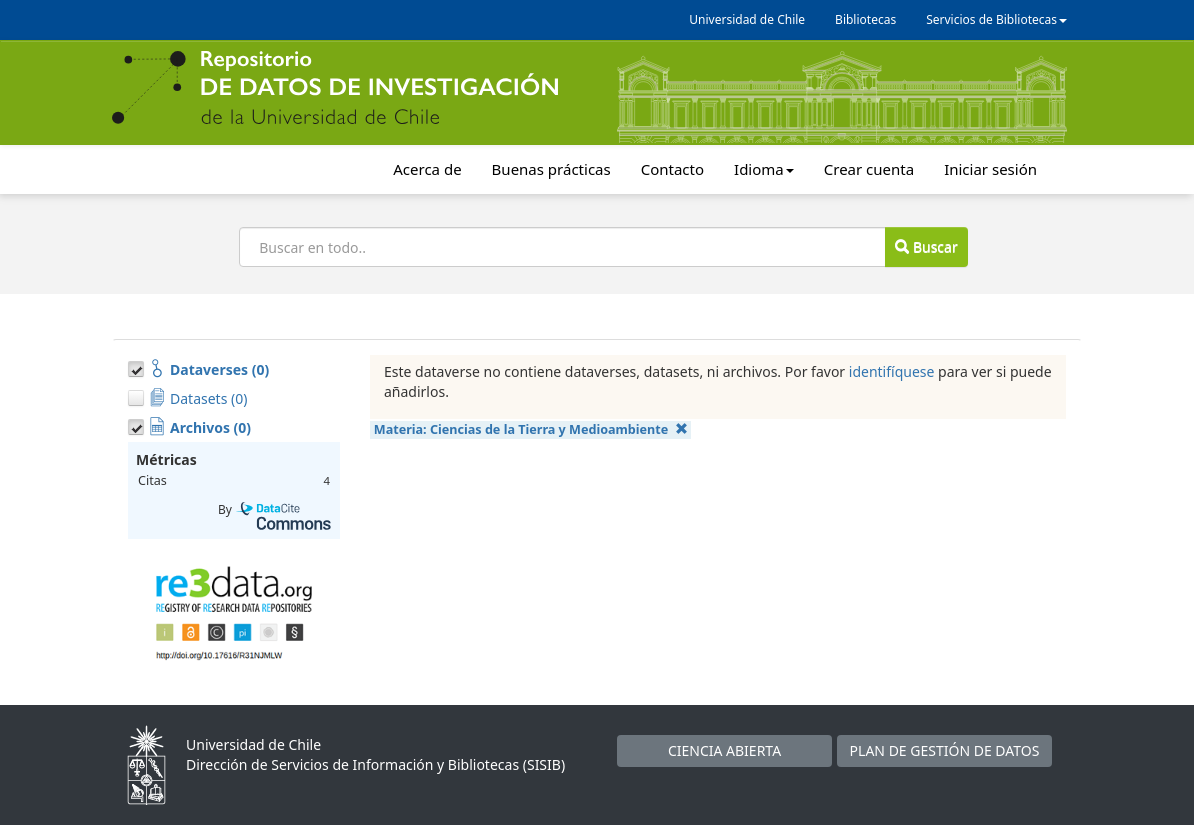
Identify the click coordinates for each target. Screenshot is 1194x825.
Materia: (531, 429)
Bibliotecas (865, 19)
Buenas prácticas (551, 169)
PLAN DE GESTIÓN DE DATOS (945, 750)
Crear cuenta (869, 169)
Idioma (764, 169)
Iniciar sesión (990, 169)
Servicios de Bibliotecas (996, 19)
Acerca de (427, 169)
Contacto (672, 169)
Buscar (926, 246)
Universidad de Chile (747, 19)
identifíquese (892, 371)
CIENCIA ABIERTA (724, 750)
